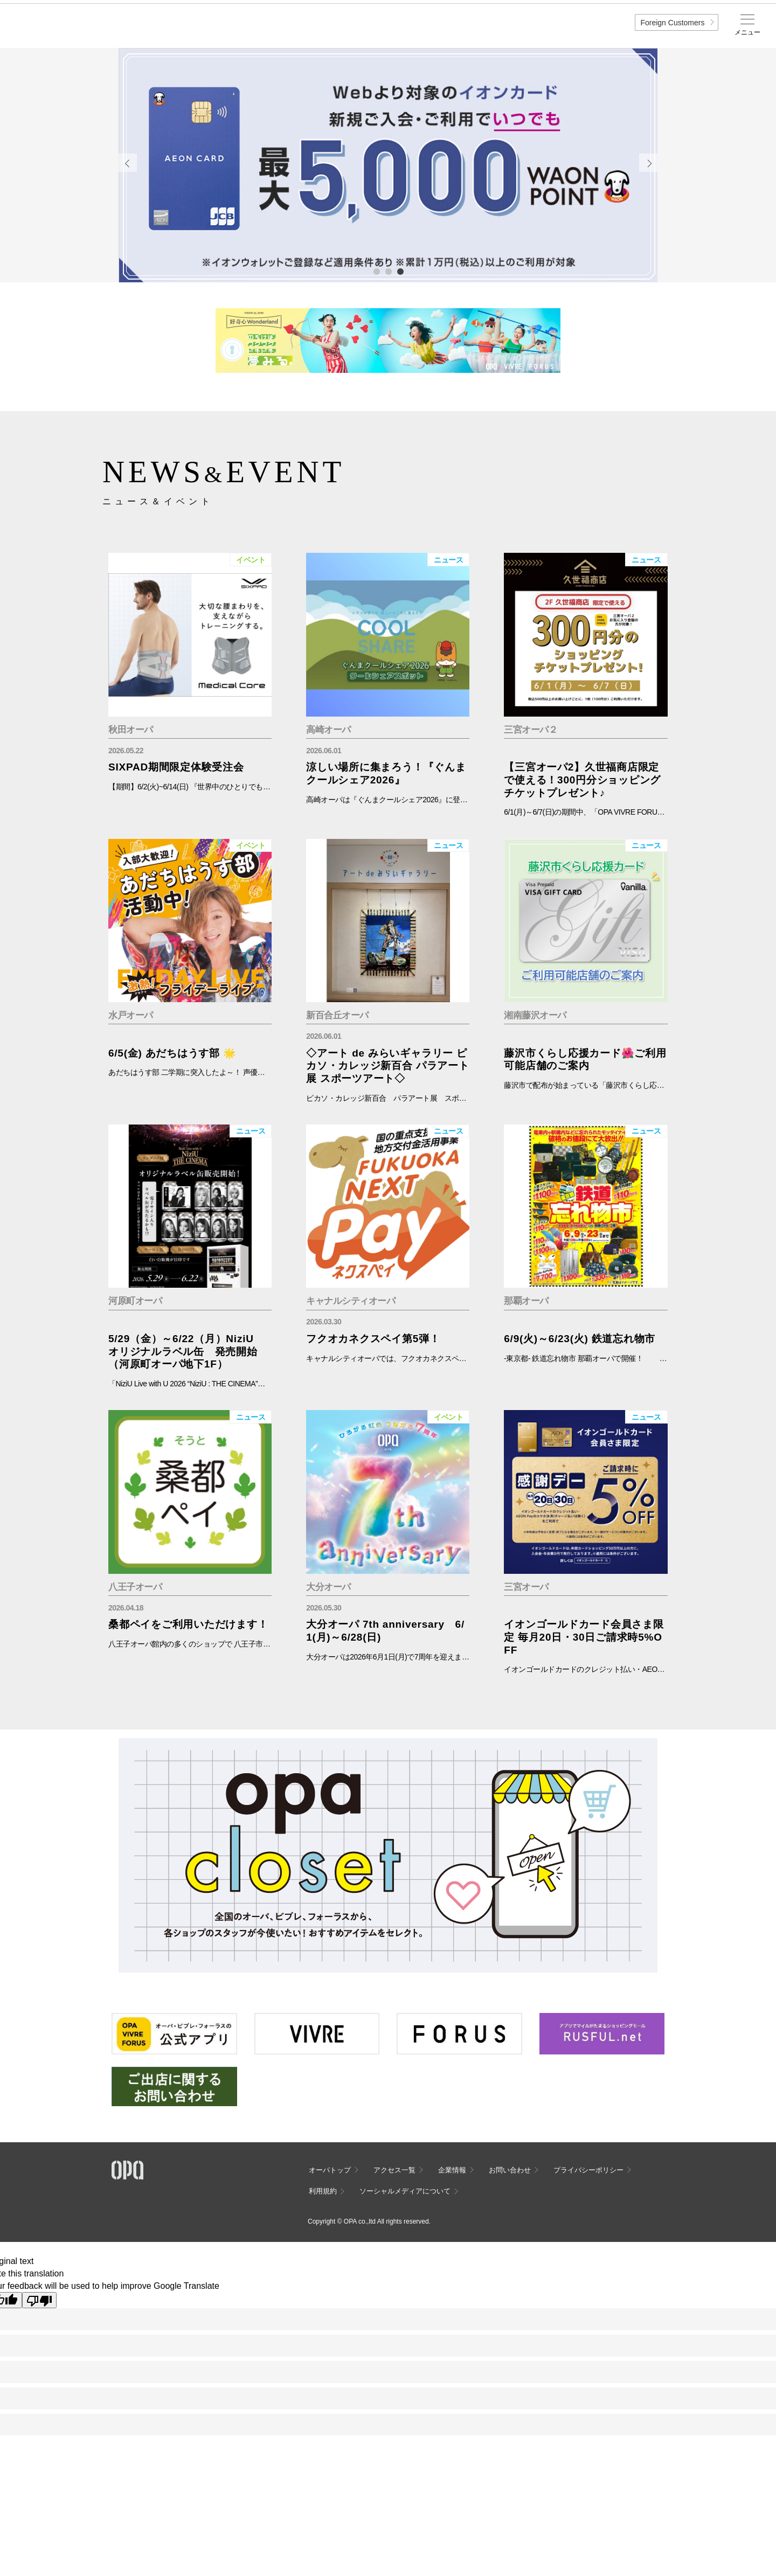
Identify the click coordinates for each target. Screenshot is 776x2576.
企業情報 (452, 2170)
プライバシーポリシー (588, 2170)
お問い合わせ (510, 2170)
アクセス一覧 (394, 2170)
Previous (128, 163)
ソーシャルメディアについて (405, 2191)
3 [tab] (400, 271)
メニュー (747, 32)
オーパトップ (330, 2170)
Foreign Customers (672, 22)
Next (648, 163)
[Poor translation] (39, 2300)
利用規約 (323, 2191)
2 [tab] (388, 271)
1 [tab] (376, 271)
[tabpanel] (388, 165)
